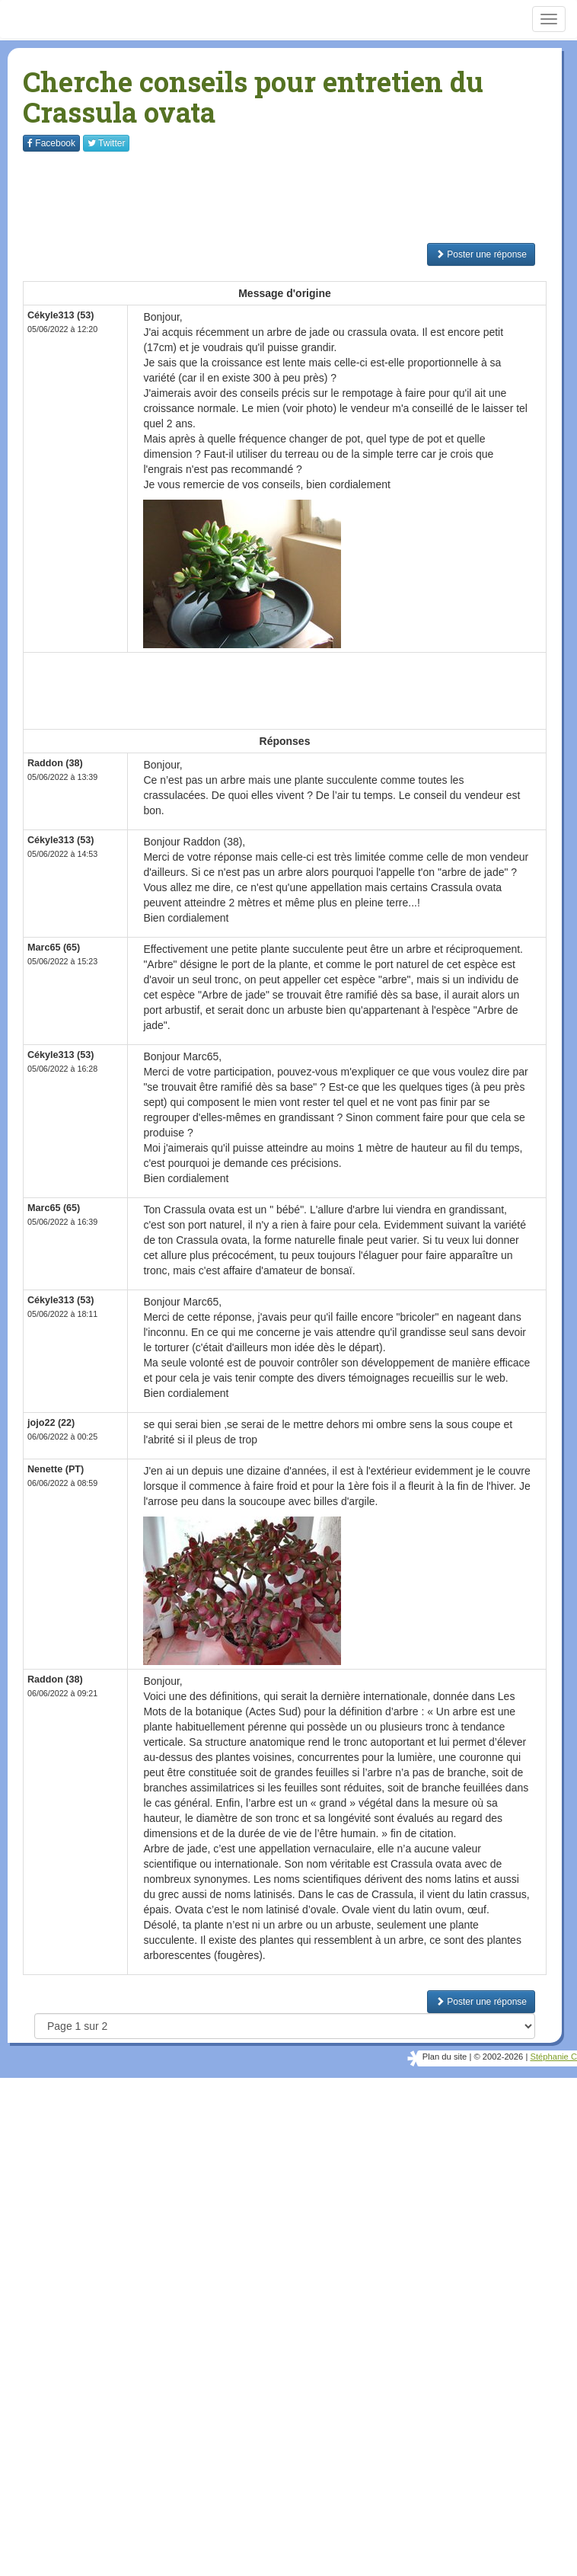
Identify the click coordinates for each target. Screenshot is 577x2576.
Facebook (51, 143)
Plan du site (444, 2056)
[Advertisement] (300, 197)
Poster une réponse (481, 254)
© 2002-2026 (498, 2056)
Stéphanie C (553, 2056)
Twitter (106, 143)
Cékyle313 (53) (60, 315)
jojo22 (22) (51, 1422)
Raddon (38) (55, 763)
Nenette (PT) (55, 1469)
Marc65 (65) (53, 947)
